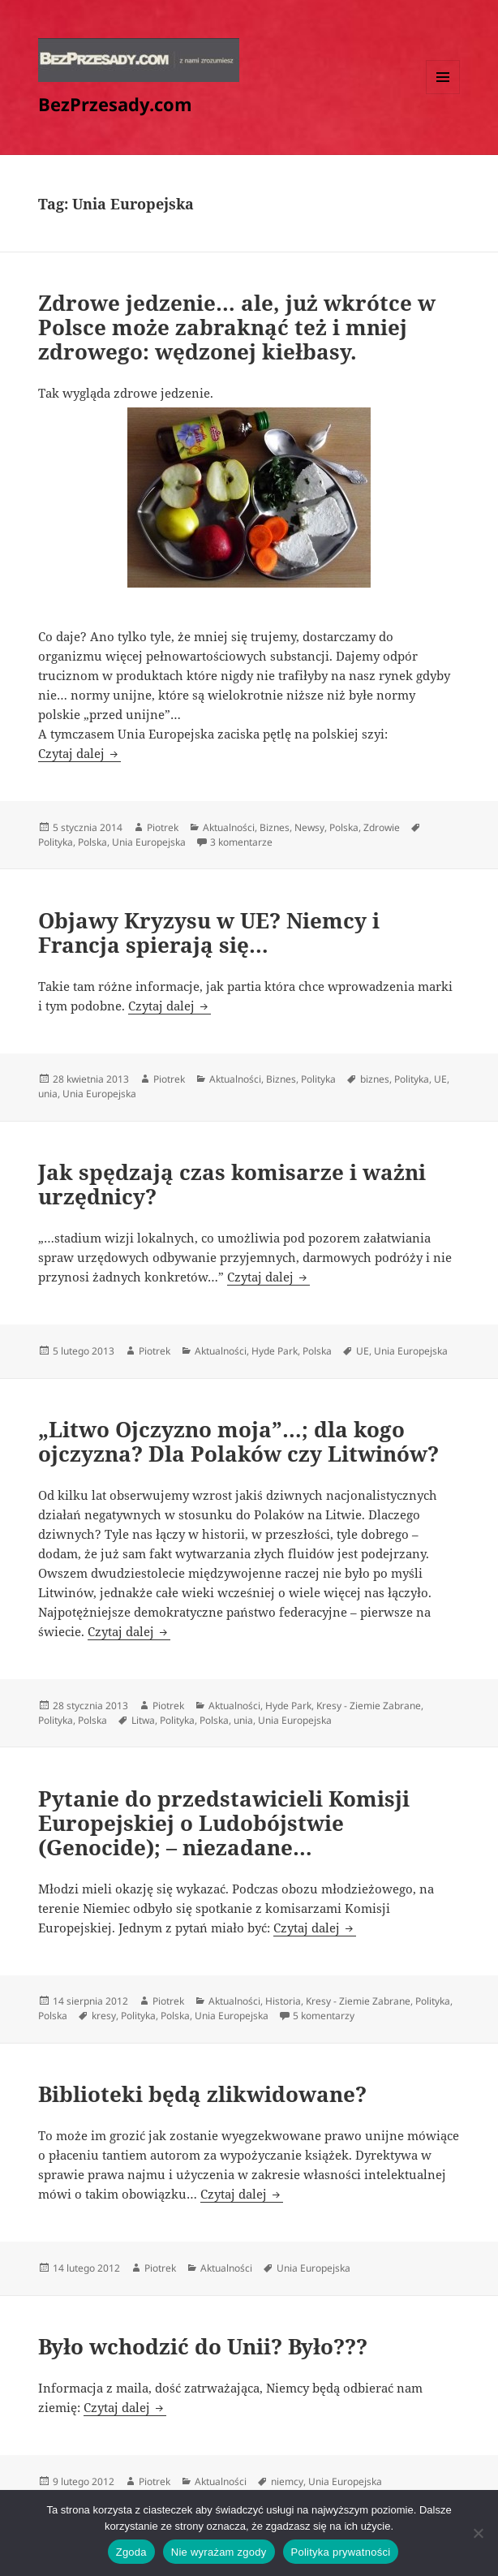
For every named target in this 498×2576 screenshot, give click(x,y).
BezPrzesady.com (115, 104)
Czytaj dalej (79, 753)
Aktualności (229, 827)
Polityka (55, 842)
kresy (104, 2015)
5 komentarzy (323, 2015)
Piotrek (162, 827)
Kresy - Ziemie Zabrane (368, 1705)
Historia (283, 2001)
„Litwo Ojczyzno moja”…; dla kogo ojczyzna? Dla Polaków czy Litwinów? (238, 1441)
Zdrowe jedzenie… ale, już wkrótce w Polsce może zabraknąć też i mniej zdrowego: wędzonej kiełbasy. (237, 327)
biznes (374, 1079)
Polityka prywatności (341, 2552)
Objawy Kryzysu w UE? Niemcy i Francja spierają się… (209, 932)
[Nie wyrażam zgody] (478, 2533)
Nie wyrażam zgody (219, 2552)
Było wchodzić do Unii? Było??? (202, 2346)
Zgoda (131, 2552)
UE (440, 1079)
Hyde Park (274, 1351)
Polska (343, 827)
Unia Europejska (149, 842)
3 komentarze (241, 842)
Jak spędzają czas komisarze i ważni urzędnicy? (232, 1184)
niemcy (287, 2481)
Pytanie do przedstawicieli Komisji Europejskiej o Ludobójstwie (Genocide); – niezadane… (224, 1823)
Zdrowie (381, 827)
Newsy (309, 827)
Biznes (275, 827)
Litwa (143, 1720)
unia (48, 1094)
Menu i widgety (443, 93)
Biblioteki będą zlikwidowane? (202, 2094)
